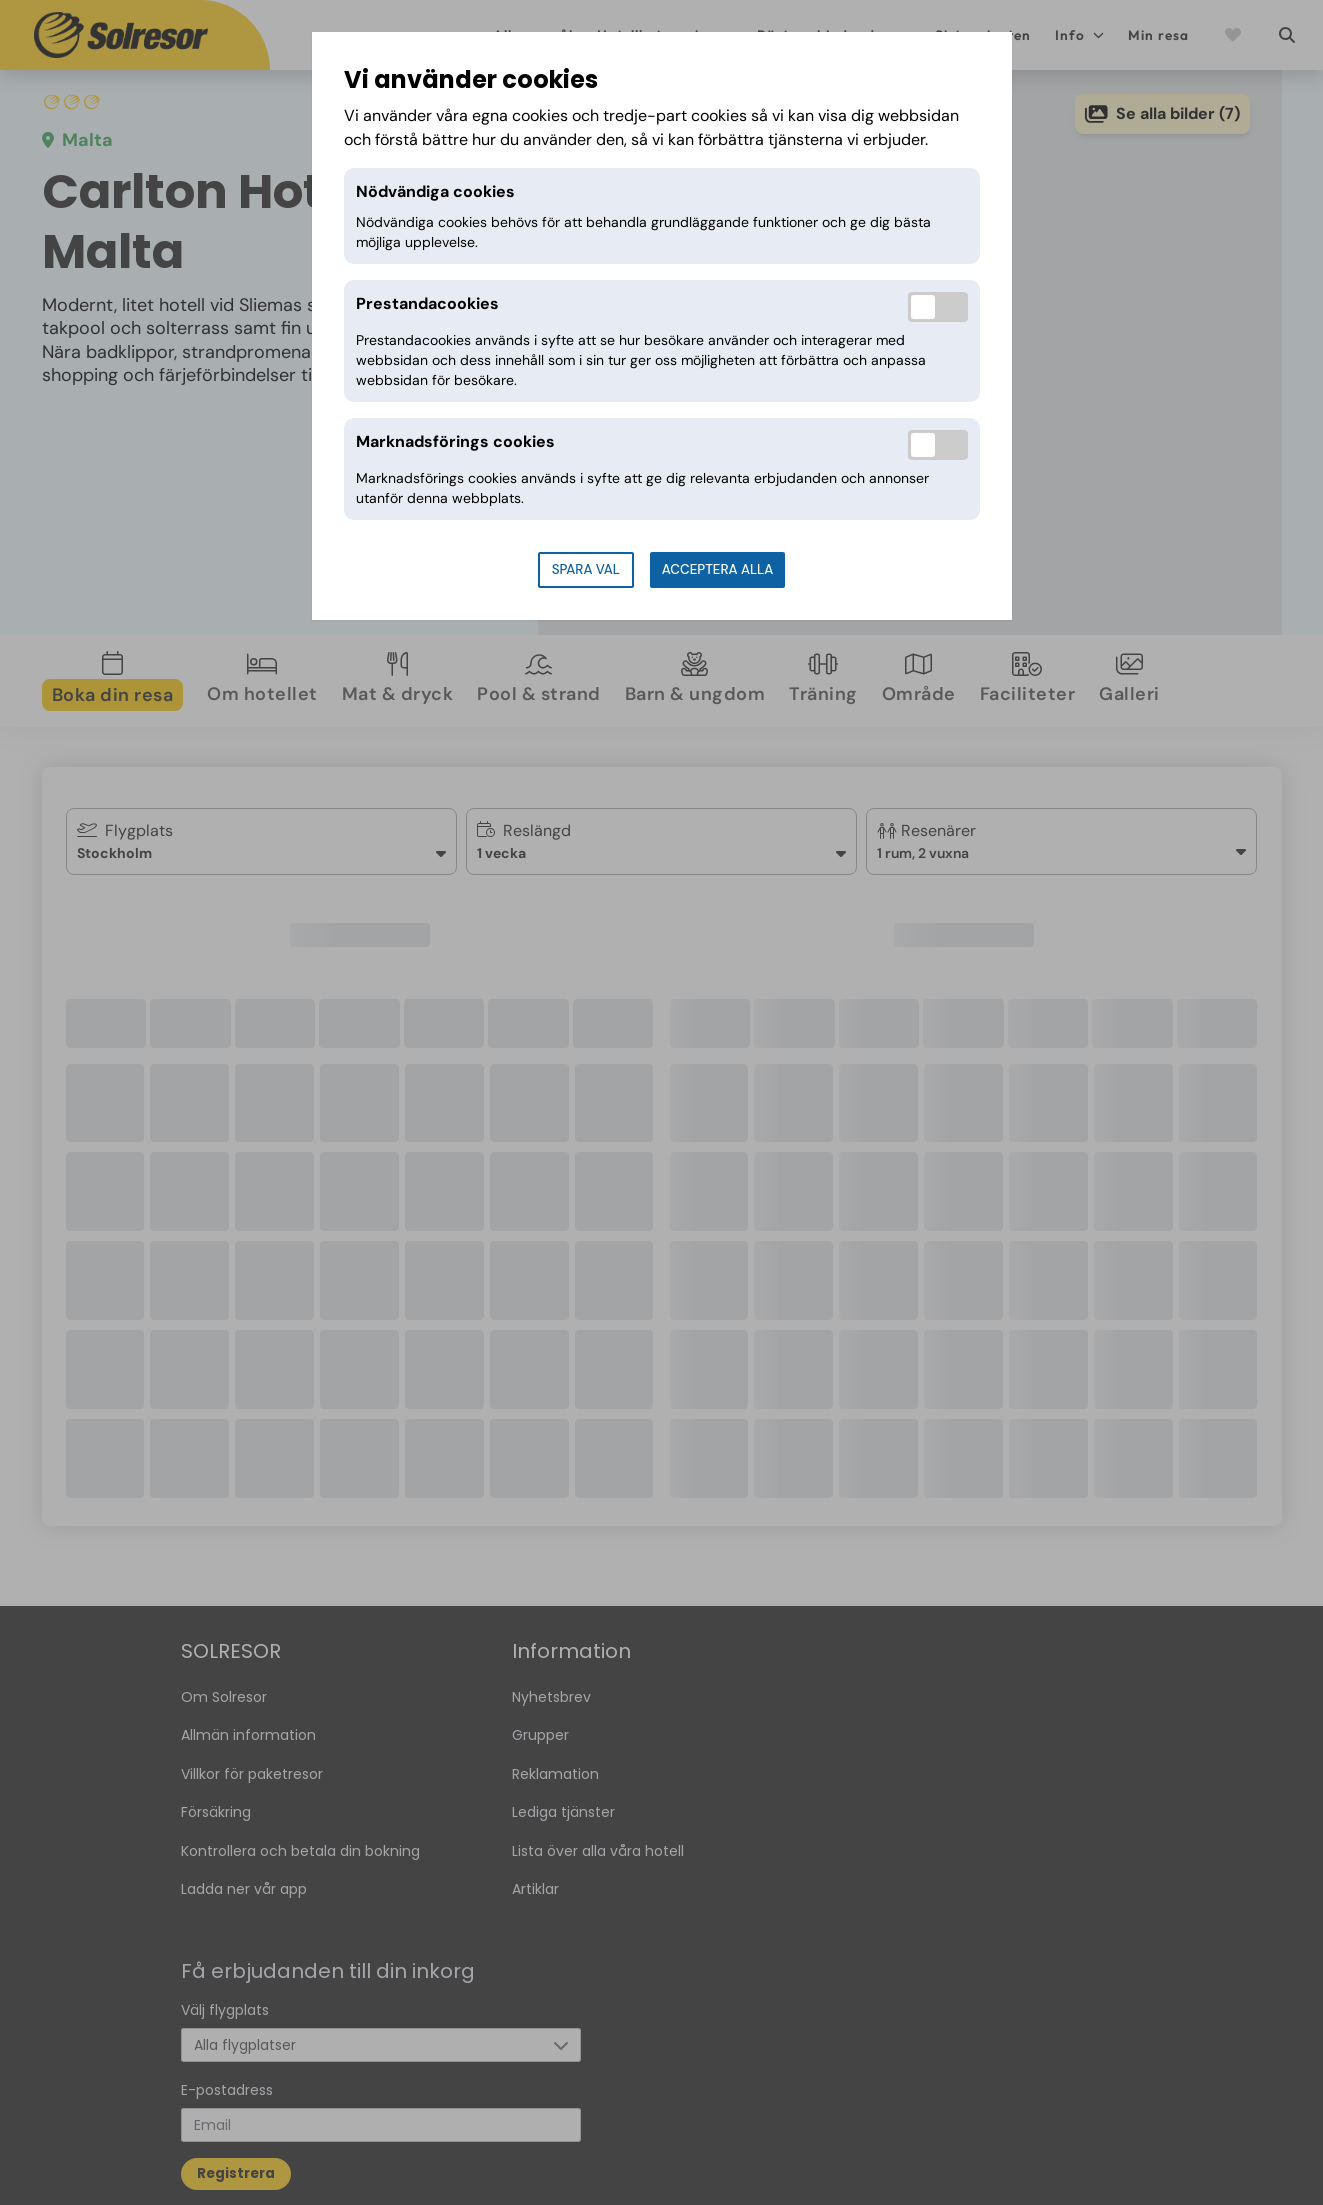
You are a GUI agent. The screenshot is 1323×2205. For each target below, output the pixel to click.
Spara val (586, 569)
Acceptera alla (717, 569)
